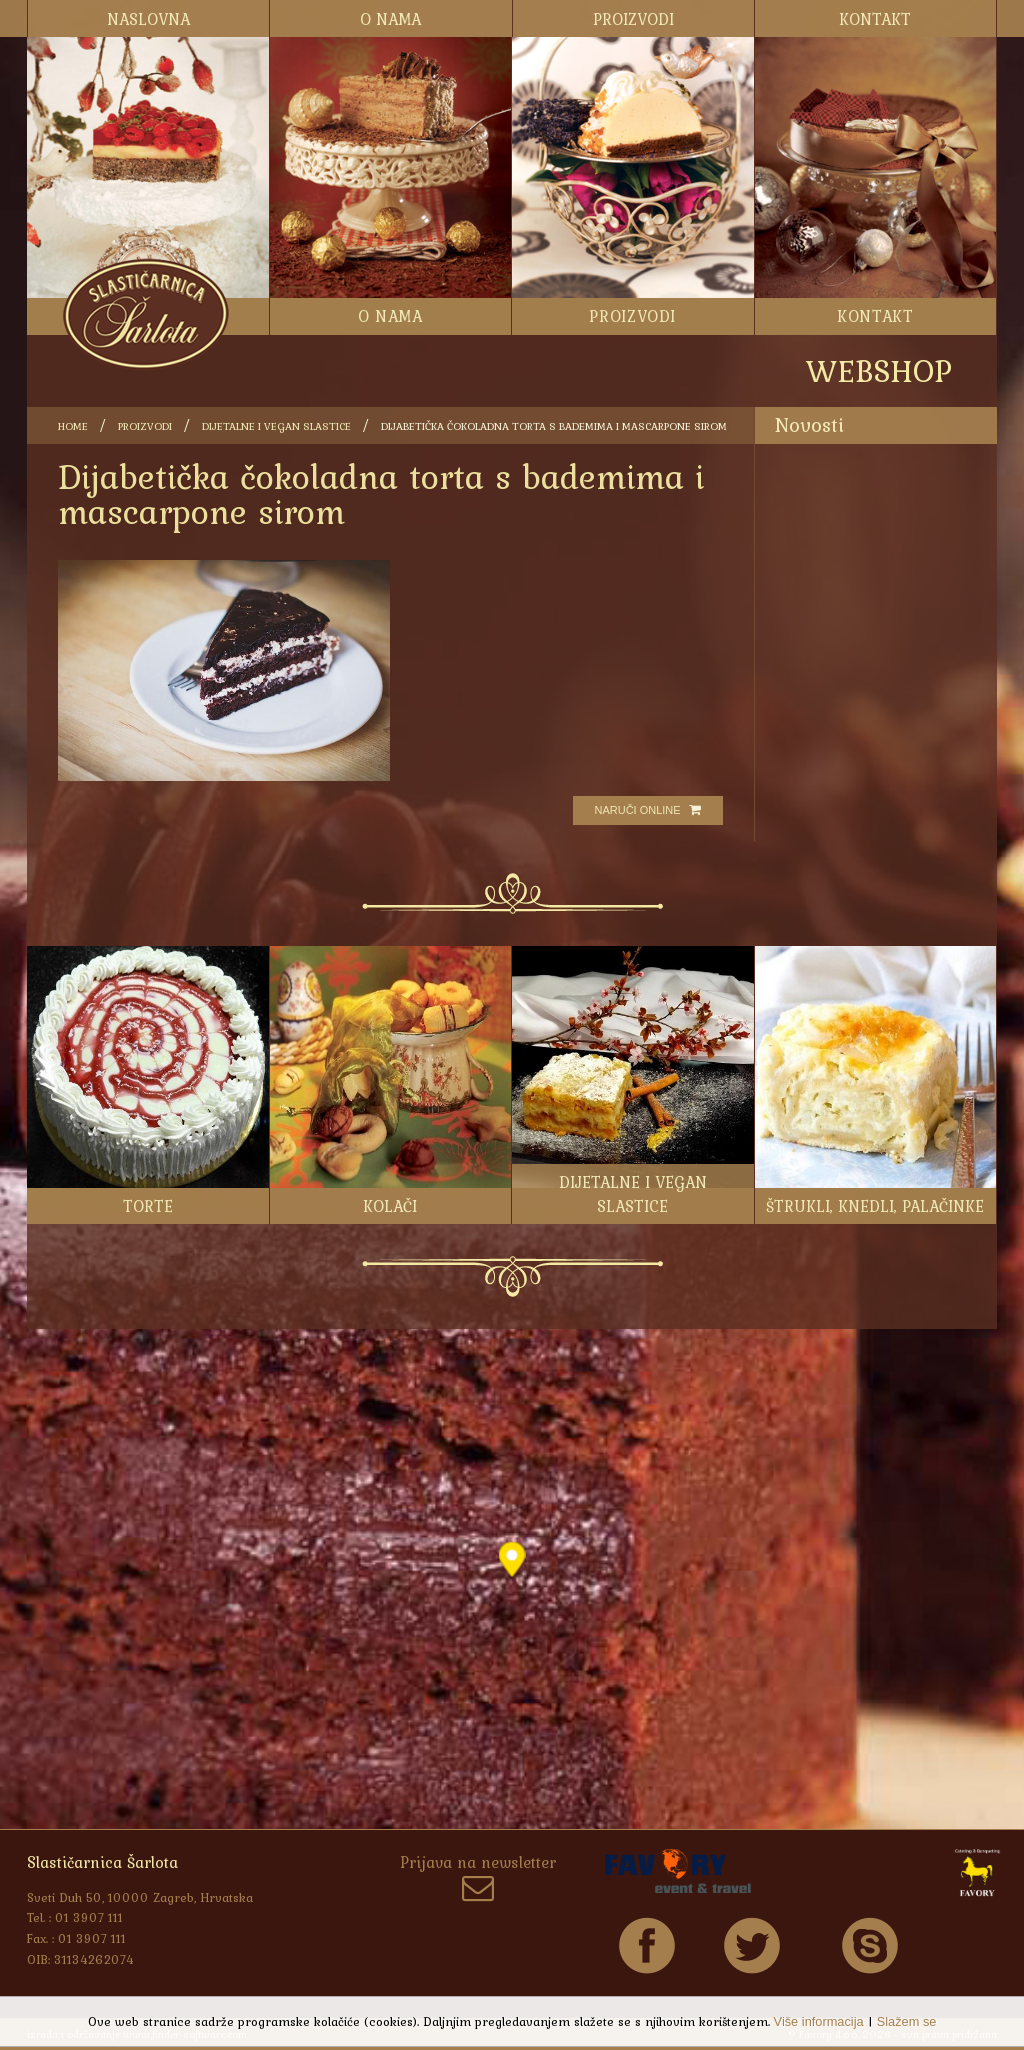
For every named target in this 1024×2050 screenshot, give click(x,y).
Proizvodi (145, 426)
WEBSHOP (879, 370)
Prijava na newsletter (478, 1879)
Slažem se (907, 2021)
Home (73, 426)
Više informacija (819, 2021)
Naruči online (647, 810)
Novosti (809, 424)
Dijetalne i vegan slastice (276, 426)
